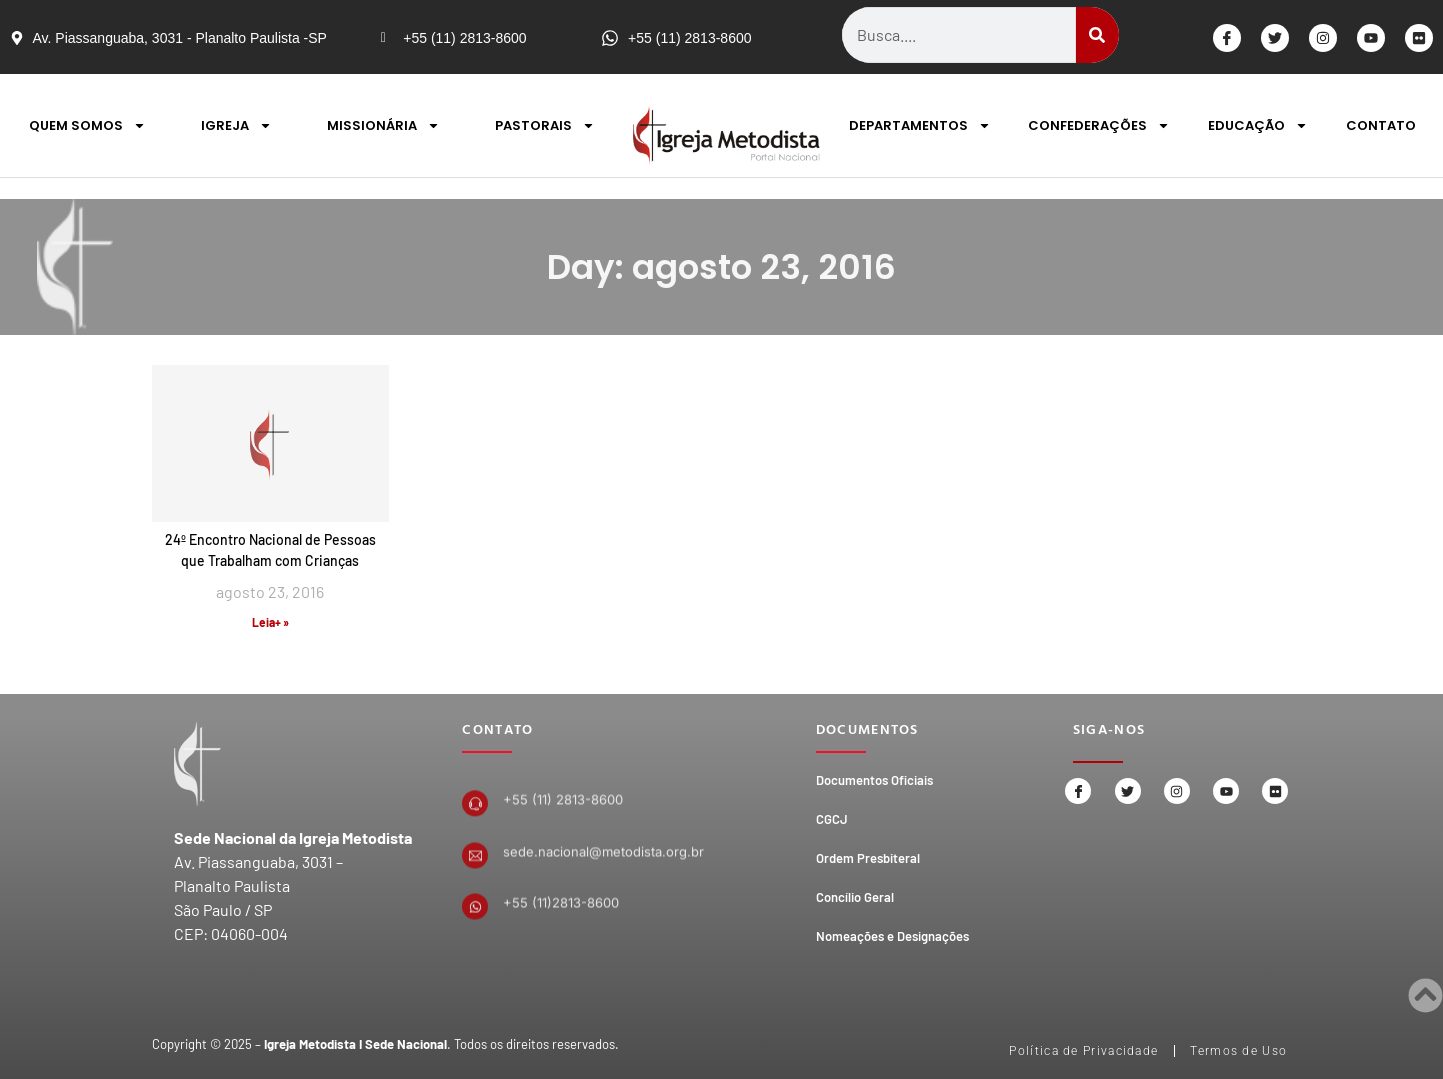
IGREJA (236, 125)
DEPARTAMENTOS (920, 125)
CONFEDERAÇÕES (1099, 125)
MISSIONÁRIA (383, 125)
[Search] (1097, 35)
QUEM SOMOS (87, 125)
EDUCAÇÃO (1258, 125)
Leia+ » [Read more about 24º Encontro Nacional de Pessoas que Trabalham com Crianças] (270, 622)
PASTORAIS (545, 125)
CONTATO (1381, 125)
